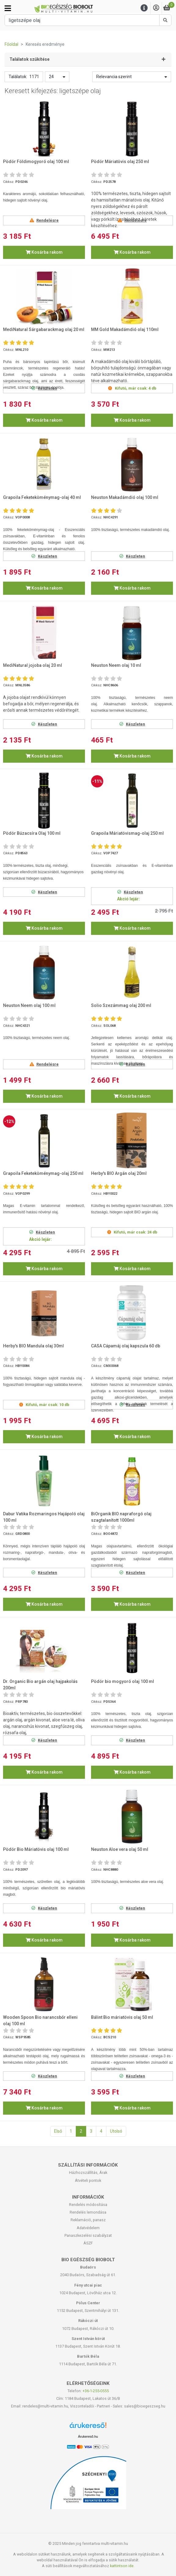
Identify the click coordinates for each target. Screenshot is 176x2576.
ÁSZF (88, 2243)
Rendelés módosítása (88, 2204)
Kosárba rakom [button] (44, 252)
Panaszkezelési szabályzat (88, 2235)
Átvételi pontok (88, 2180)
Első (58, 2131)
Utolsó (116, 2131)
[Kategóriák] (8, 8)
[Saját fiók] (156, 8)
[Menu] (144, 8)
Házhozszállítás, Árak (88, 2172)
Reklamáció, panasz (88, 2220)
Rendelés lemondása (88, 2212)
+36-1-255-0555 (95, 2391)
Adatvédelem (88, 2227)
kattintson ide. (122, 2565)
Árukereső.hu (88, 2436)
